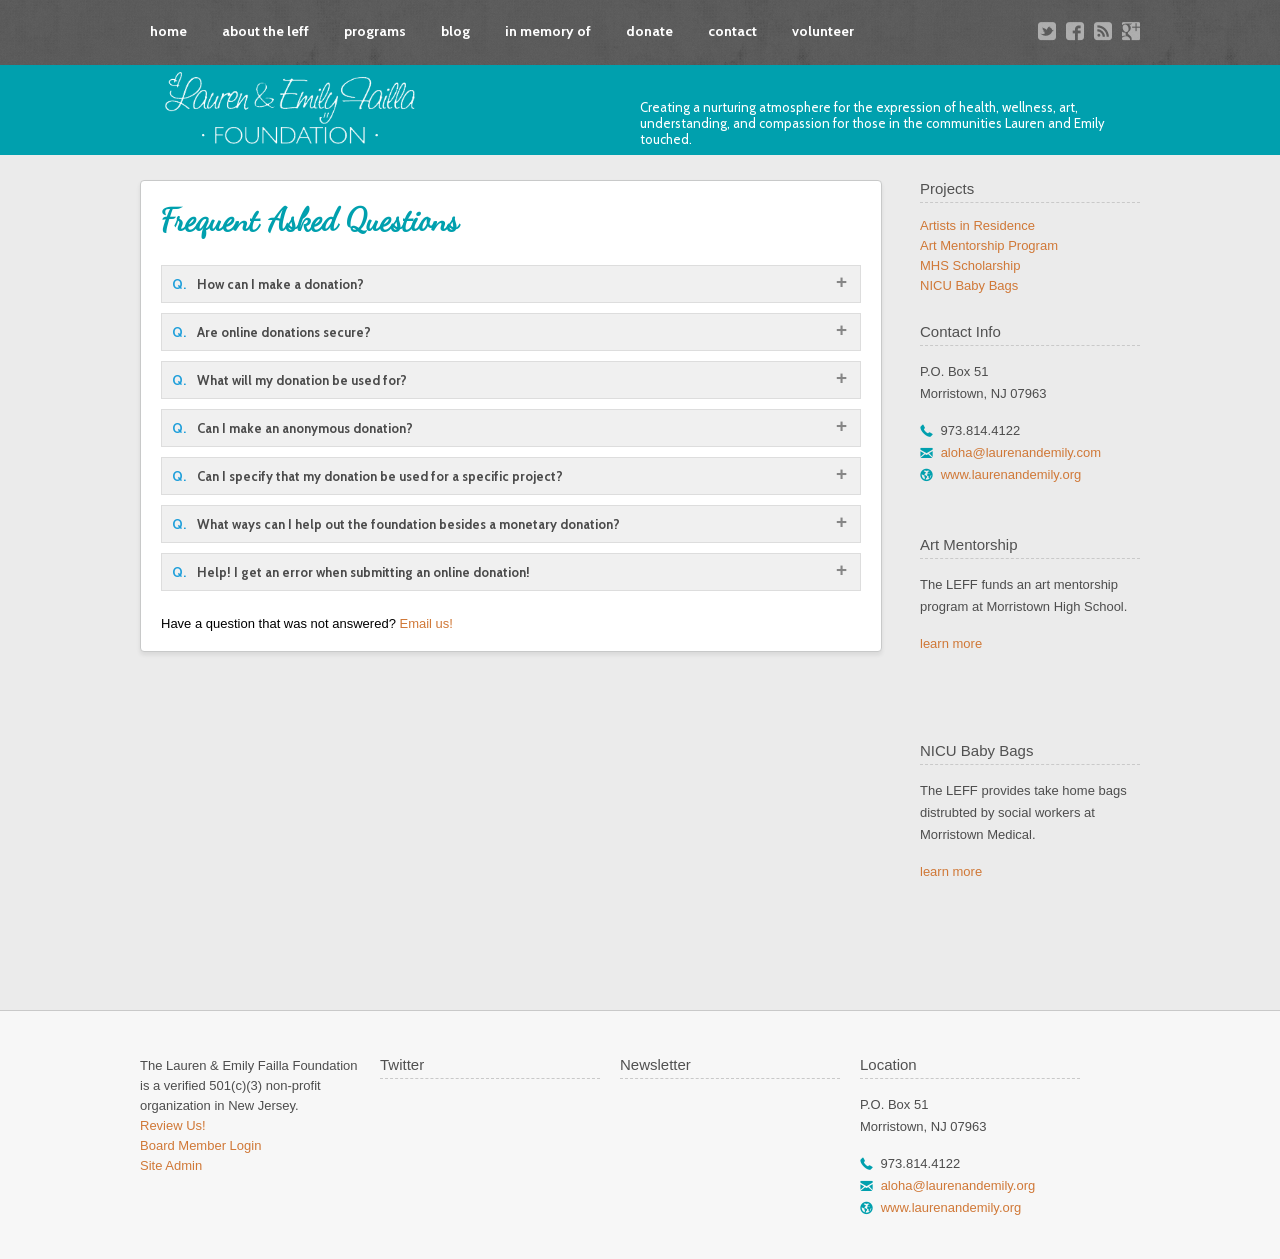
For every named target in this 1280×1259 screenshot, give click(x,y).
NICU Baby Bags (969, 285)
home (168, 31)
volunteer (823, 31)
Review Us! (173, 1125)
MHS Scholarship (970, 265)
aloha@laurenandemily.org (958, 1185)
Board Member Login (200, 1145)
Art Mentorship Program (989, 245)
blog (455, 31)
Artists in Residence (977, 225)
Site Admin (171, 1165)
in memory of (548, 31)
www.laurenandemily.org (1011, 474)
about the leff (265, 31)
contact (732, 31)
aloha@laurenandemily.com (1021, 452)
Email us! (425, 623)
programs (375, 31)
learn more (951, 643)
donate (649, 31)
